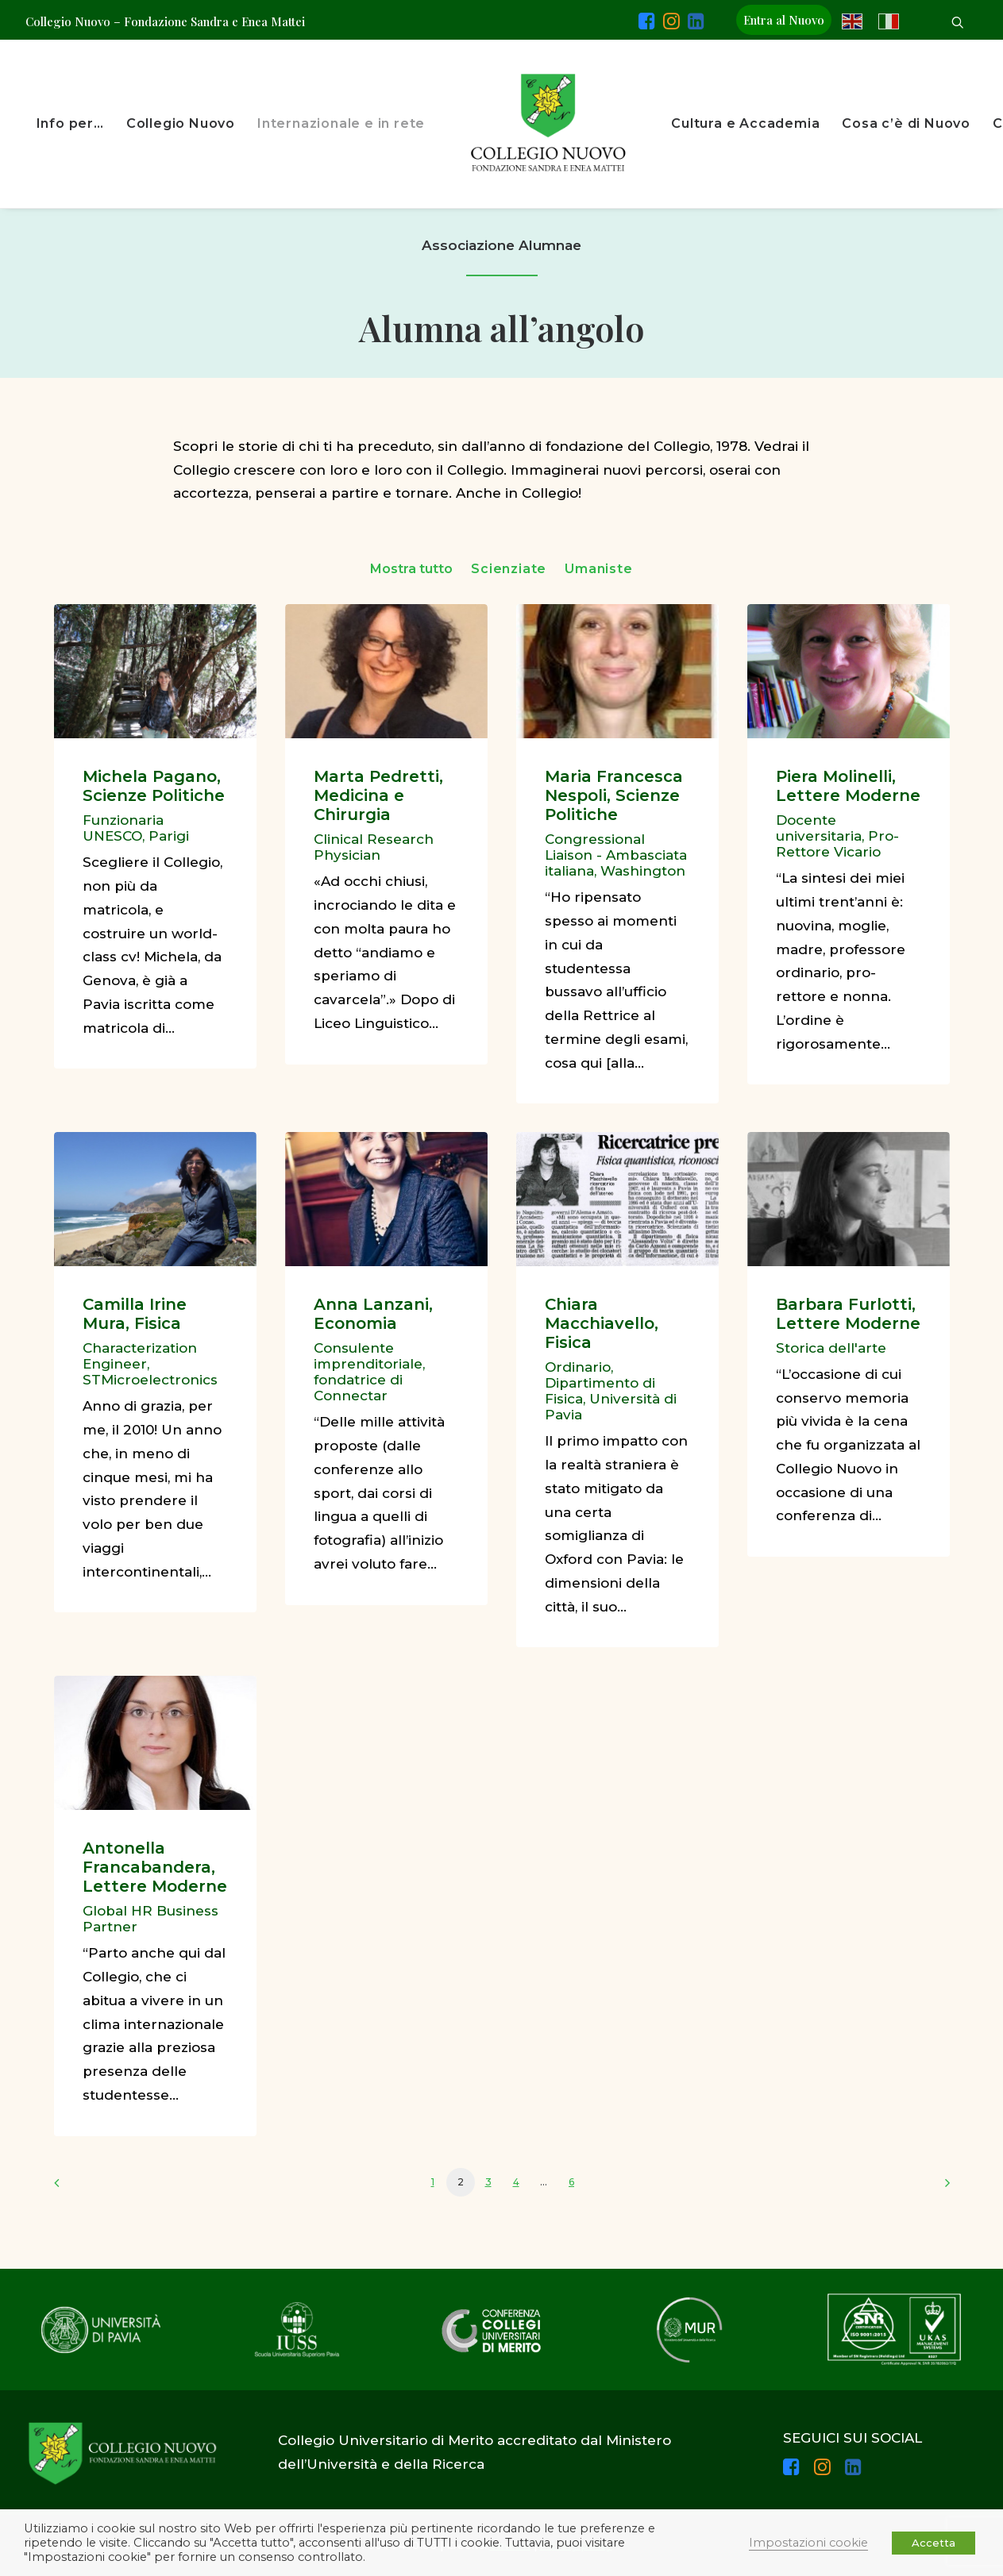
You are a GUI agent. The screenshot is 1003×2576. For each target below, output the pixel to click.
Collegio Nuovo (180, 123)
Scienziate (508, 569)
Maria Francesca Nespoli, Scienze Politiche (614, 795)
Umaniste (598, 569)
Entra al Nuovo (783, 20)
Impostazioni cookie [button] (808, 2543)
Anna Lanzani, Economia (373, 1314)
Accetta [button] (933, 2542)
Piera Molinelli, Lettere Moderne (848, 786)
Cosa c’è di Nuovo (906, 123)
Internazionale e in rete (341, 123)
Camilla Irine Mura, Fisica (135, 1314)
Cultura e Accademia (745, 123)
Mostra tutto (411, 569)
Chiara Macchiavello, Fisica (601, 1323)
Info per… (70, 123)
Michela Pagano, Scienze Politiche (154, 786)
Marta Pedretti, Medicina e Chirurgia (378, 795)
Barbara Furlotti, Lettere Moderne (848, 1314)
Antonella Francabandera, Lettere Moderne (155, 1867)
